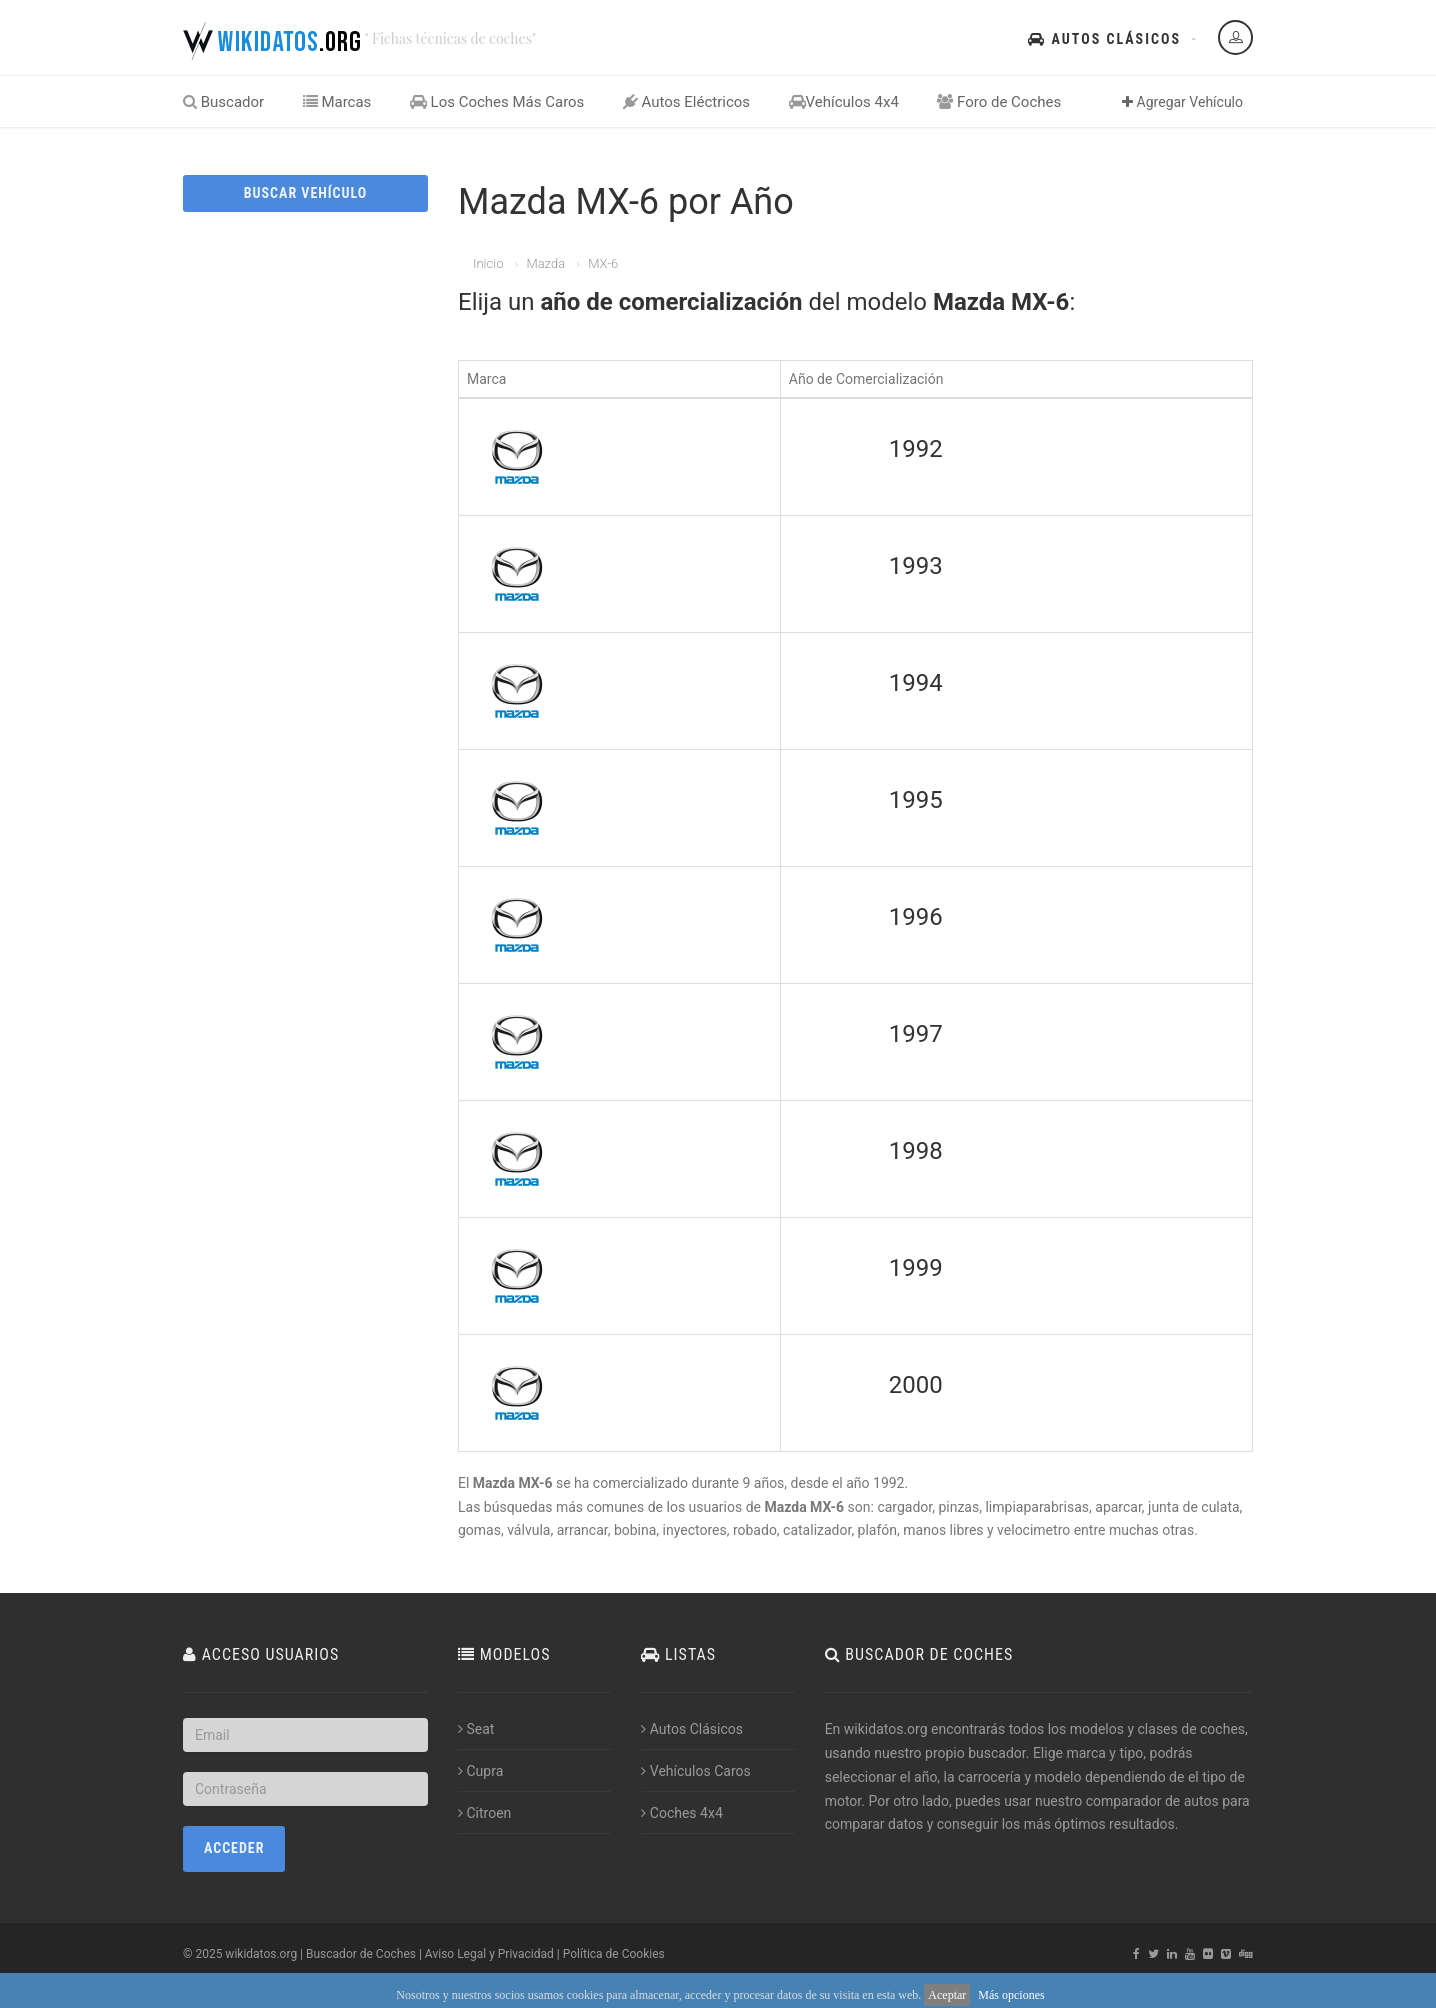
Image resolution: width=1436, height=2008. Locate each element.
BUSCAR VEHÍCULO (305, 193)
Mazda (545, 263)
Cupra (480, 1771)
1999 (916, 1268)
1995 (916, 800)
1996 (916, 917)
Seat (476, 1729)
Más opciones (1011, 1995)
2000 (916, 1385)
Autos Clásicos (1104, 39)
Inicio (488, 263)
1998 (916, 1151)
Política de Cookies (614, 1954)
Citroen (484, 1813)
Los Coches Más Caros (497, 102)
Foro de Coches (999, 102)
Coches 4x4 (681, 1813)
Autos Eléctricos (686, 102)
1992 (916, 449)
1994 (916, 683)
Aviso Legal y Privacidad (489, 1954)
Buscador (223, 102)
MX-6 (603, 263)
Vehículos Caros (695, 1771)
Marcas (337, 102)
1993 (916, 566)
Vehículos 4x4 (844, 102)
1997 (916, 1034)
